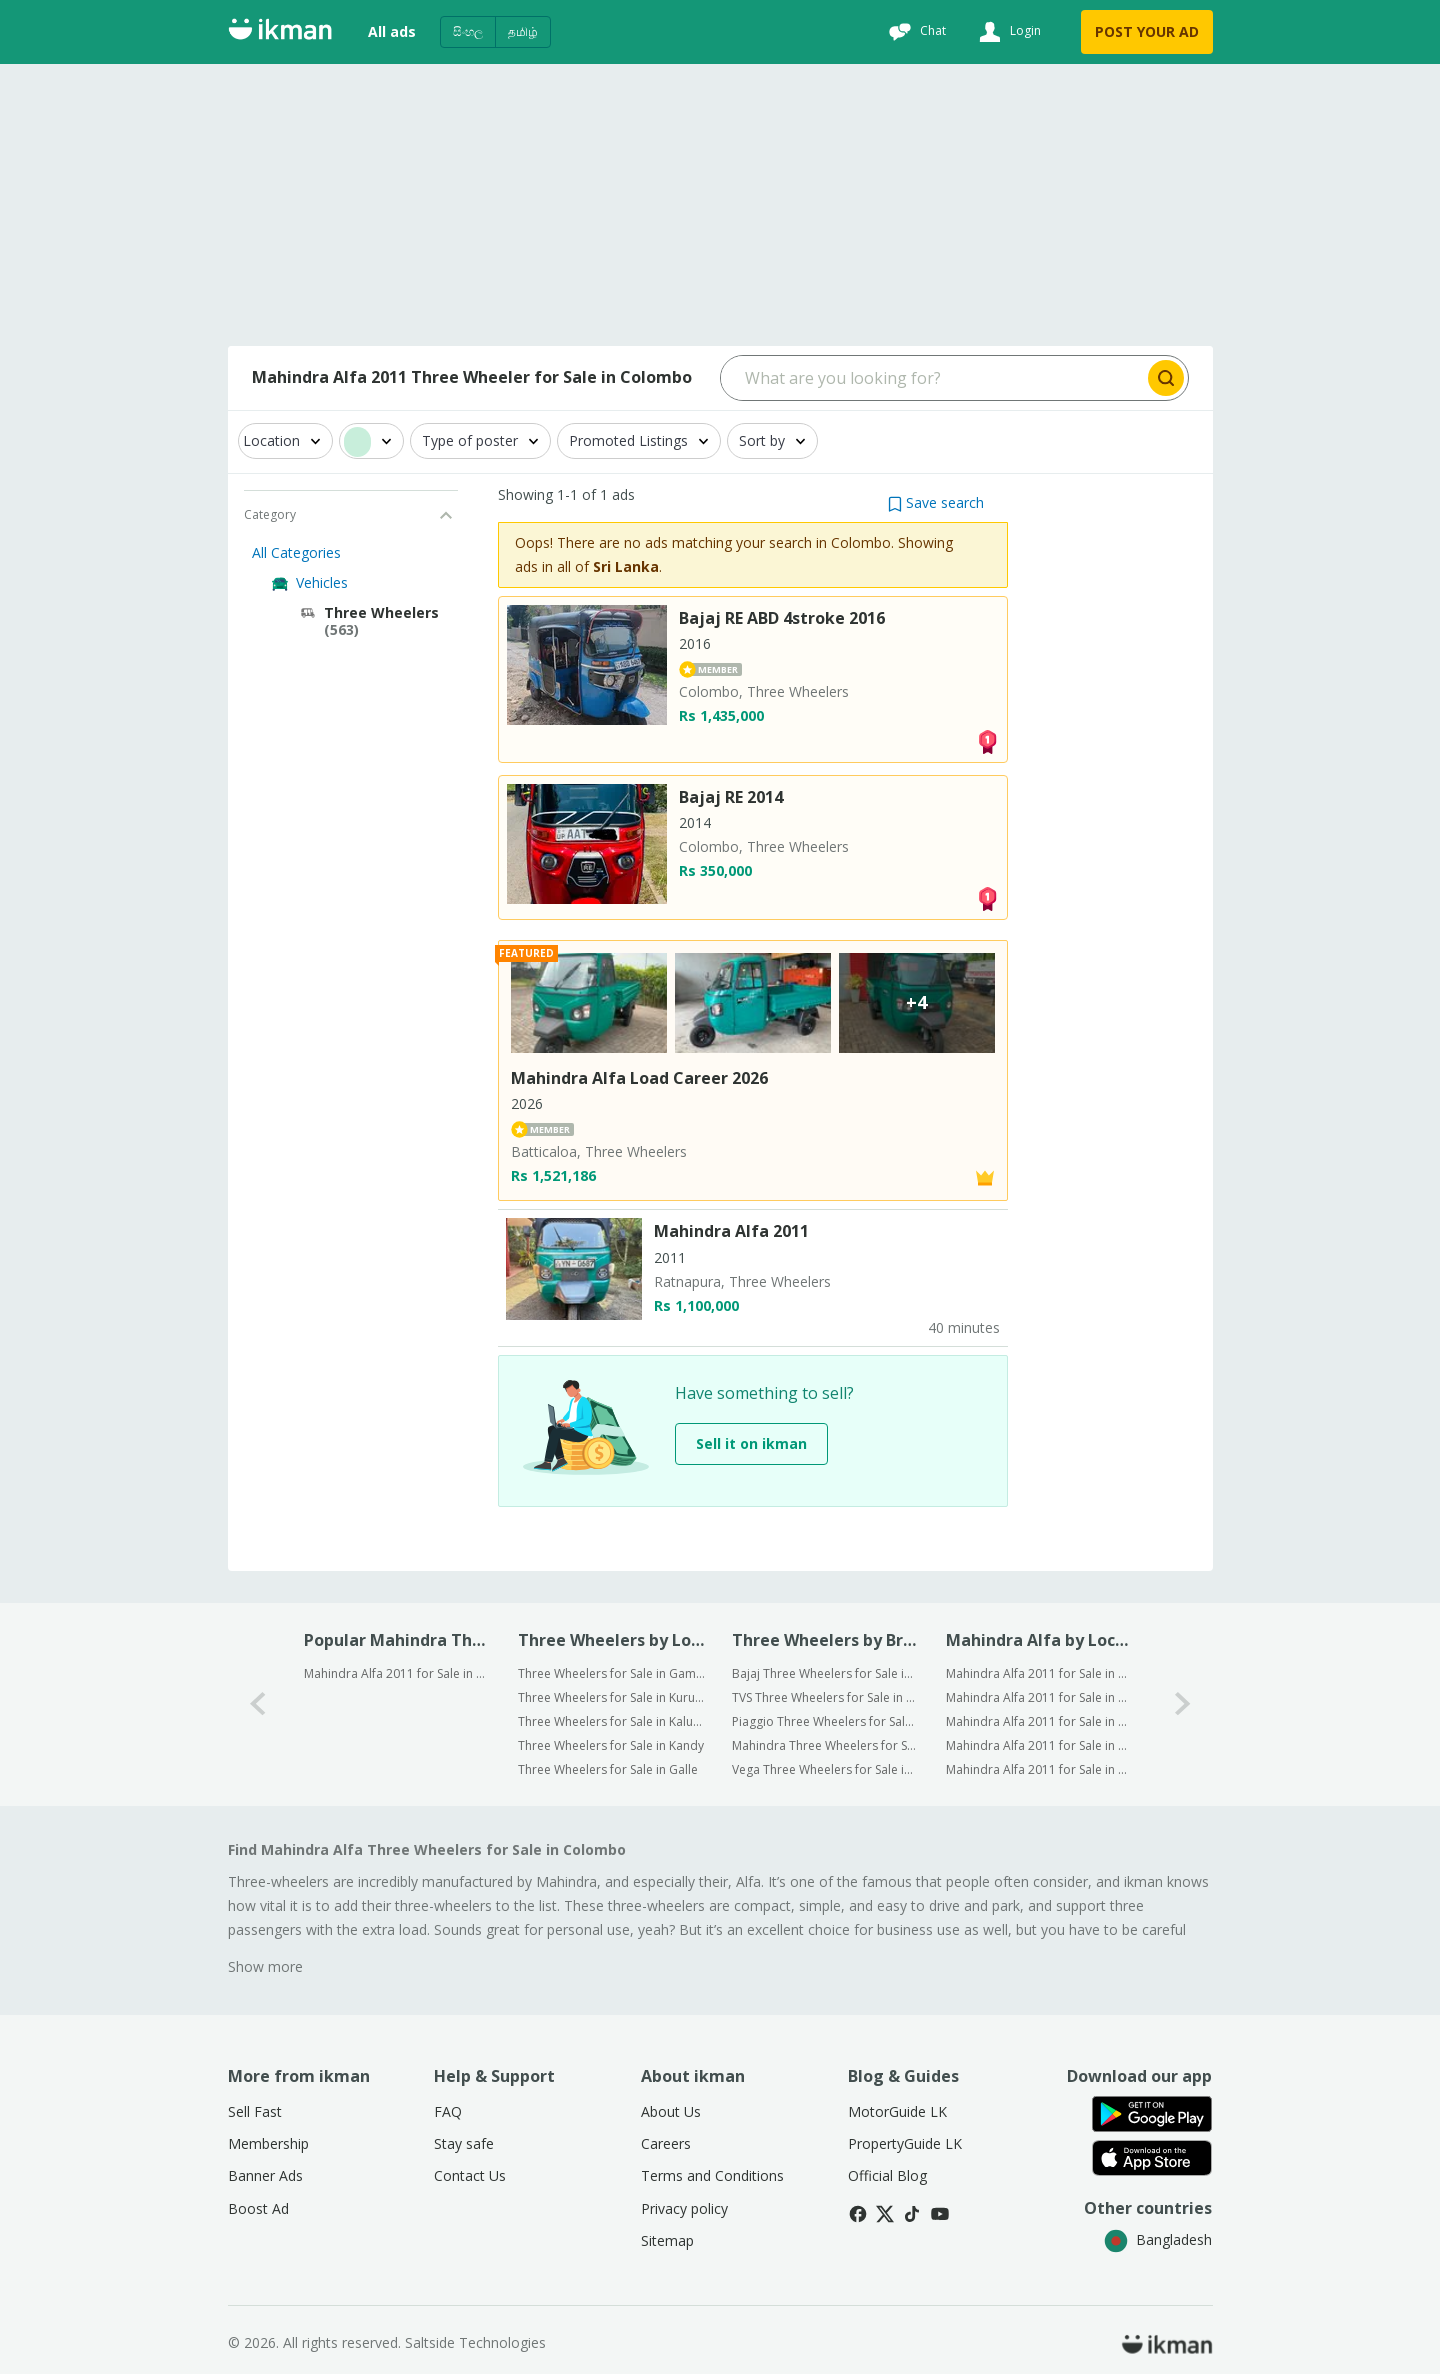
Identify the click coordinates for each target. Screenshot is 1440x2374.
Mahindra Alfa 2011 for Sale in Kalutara (1039, 1721)
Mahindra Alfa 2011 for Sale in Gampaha (1039, 1673)
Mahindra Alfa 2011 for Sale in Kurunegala (1039, 1697)
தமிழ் (523, 31)
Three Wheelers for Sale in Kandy (611, 1745)
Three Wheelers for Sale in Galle (608, 1769)
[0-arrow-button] (258, 1704)
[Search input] (932, 378)
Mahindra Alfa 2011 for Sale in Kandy (1039, 1745)
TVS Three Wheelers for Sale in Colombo (825, 1697)
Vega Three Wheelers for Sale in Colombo (825, 1769)
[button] (936, 502)
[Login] (1007, 32)
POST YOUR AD (1147, 31)
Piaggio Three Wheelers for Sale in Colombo (825, 1721)
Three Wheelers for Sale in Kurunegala (611, 1697)
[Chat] (915, 32)
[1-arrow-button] (1183, 1704)
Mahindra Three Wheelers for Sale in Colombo (825, 1745)
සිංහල (468, 31)
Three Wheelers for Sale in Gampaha (611, 1673)
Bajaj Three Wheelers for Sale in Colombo (825, 1673)
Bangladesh (1158, 2239)
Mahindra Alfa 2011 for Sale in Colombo (397, 1673)
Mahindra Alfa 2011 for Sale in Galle (1039, 1769)
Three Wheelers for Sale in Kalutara (611, 1721)
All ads (392, 31)
